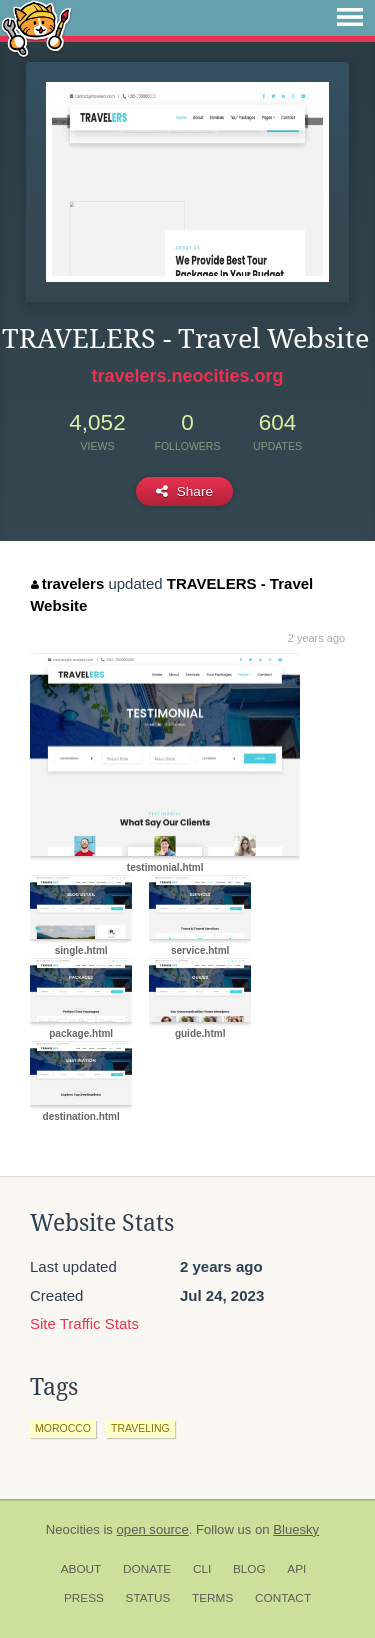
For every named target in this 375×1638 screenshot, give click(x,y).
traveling (140, 1428)
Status (148, 1598)
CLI (202, 1569)
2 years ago (316, 638)
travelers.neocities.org (187, 376)
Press (84, 1598)
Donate (147, 1569)
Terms (212, 1598)
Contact (283, 1598)
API (296, 1569)
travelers (67, 583)
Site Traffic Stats (84, 1323)
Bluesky (296, 1529)
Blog (249, 1569)
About (81, 1569)
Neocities (73, 1529)
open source (153, 1529)
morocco (63, 1428)
